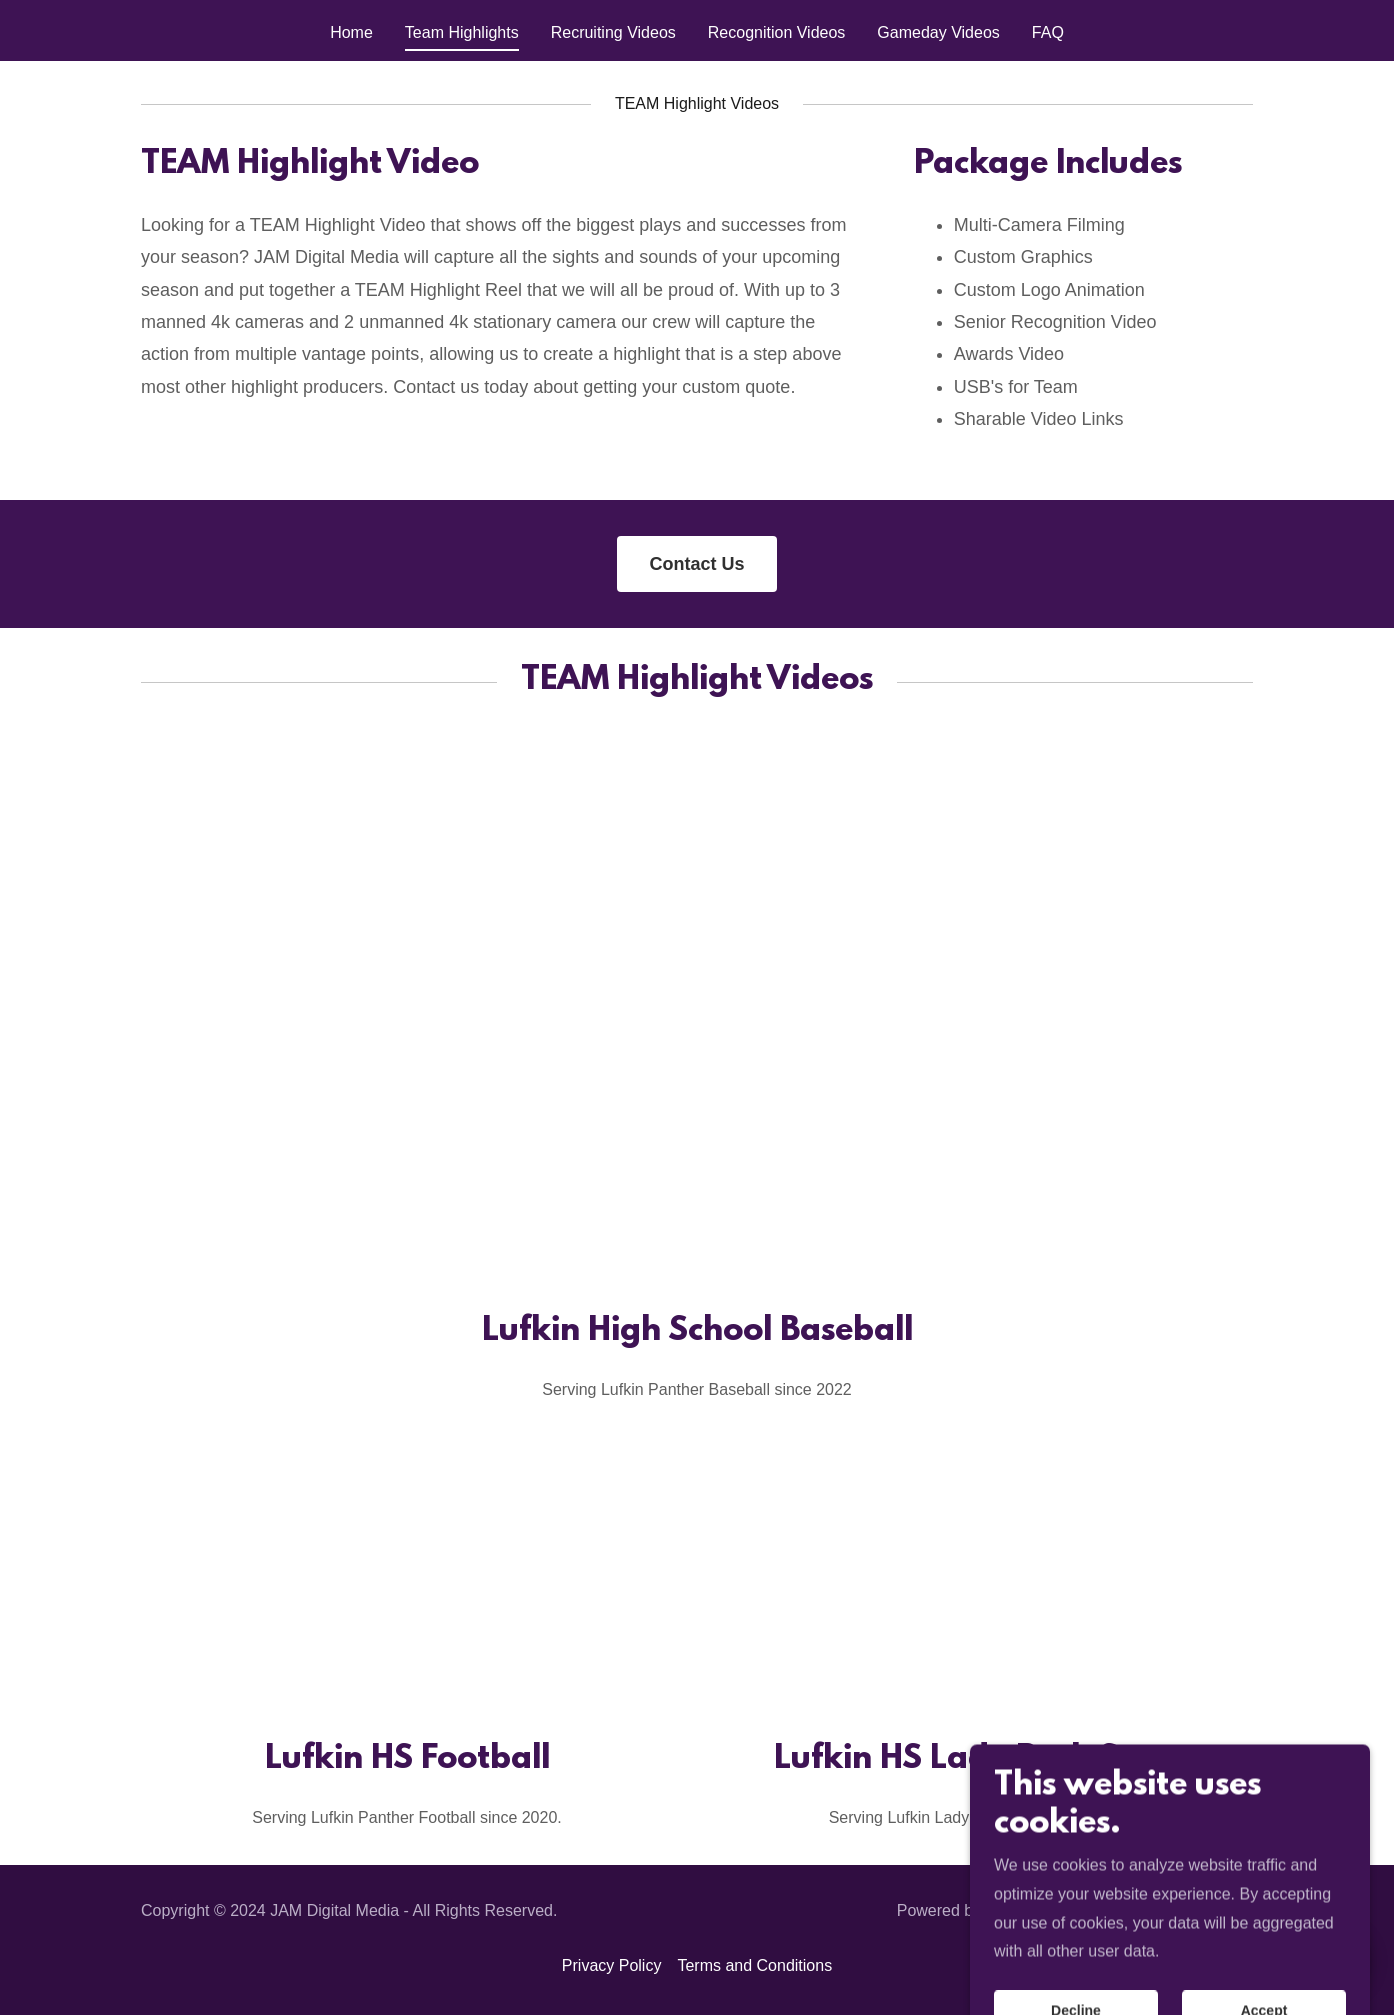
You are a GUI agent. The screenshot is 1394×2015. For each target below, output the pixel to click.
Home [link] (351, 32)
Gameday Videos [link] (938, 32)
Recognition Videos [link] (777, 32)
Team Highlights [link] (462, 32)
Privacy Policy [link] (612, 1965)
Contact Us (696, 564)
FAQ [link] (1048, 32)
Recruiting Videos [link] (613, 32)
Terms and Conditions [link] (754, 1965)
